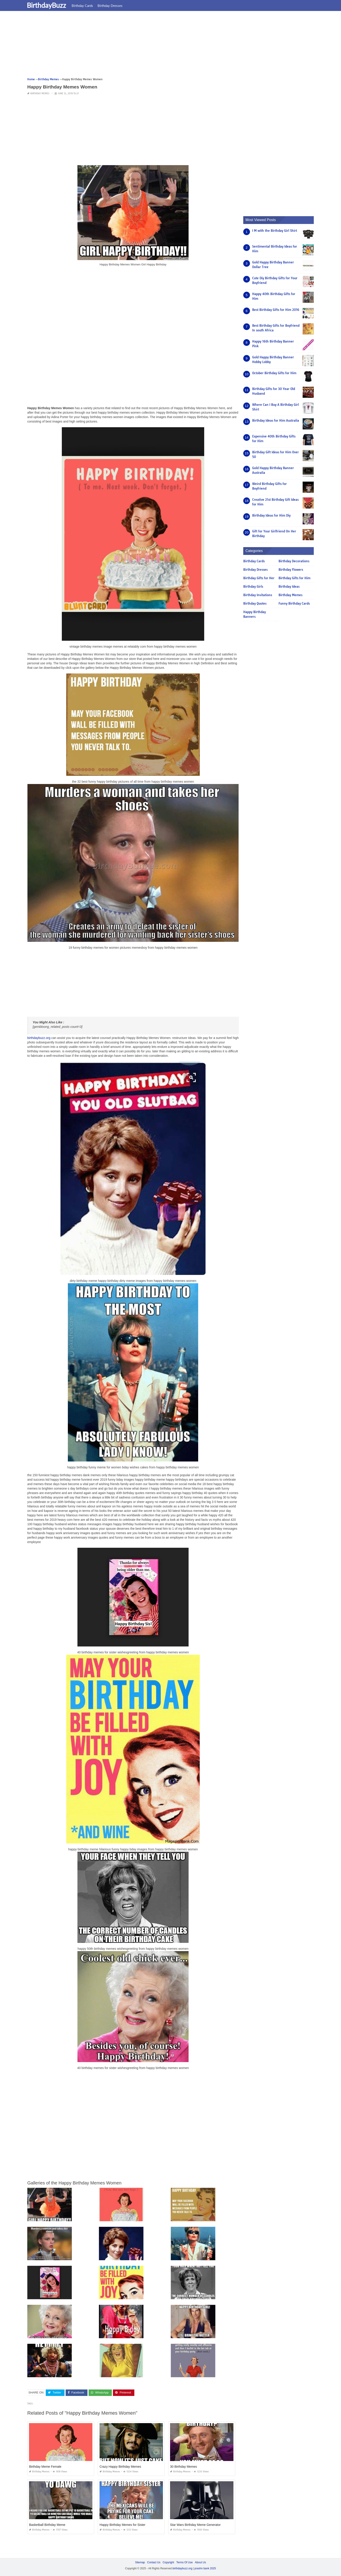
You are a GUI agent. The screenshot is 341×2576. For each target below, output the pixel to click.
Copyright (168, 2562)
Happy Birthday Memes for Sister (122, 2525)
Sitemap (140, 2562)
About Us (200, 2562)
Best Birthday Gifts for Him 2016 (275, 310)
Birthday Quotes (254, 603)
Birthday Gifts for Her (258, 578)
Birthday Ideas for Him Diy (271, 515)
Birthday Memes (39, 93)
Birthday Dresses (112, 6)
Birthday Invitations (257, 595)
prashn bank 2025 (205, 2568)
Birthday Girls (253, 587)
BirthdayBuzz (49, 5)
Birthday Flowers (291, 570)
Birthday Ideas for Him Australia (275, 421)
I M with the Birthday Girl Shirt (274, 231)
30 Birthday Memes (183, 2466)
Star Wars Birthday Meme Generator (195, 2525)
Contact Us (153, 2562)
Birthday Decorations (294, 561)
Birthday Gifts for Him (294, 578)
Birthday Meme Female (45, 2466)
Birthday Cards (85, 6)
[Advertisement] (161, 45)
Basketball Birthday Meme (47, 2525)
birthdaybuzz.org (38, 1038)
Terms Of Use (184, 2562)
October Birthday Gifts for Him (274, 373)
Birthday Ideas (289, 587)
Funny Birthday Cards (294, 603)
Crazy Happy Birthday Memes (120, 2466)
